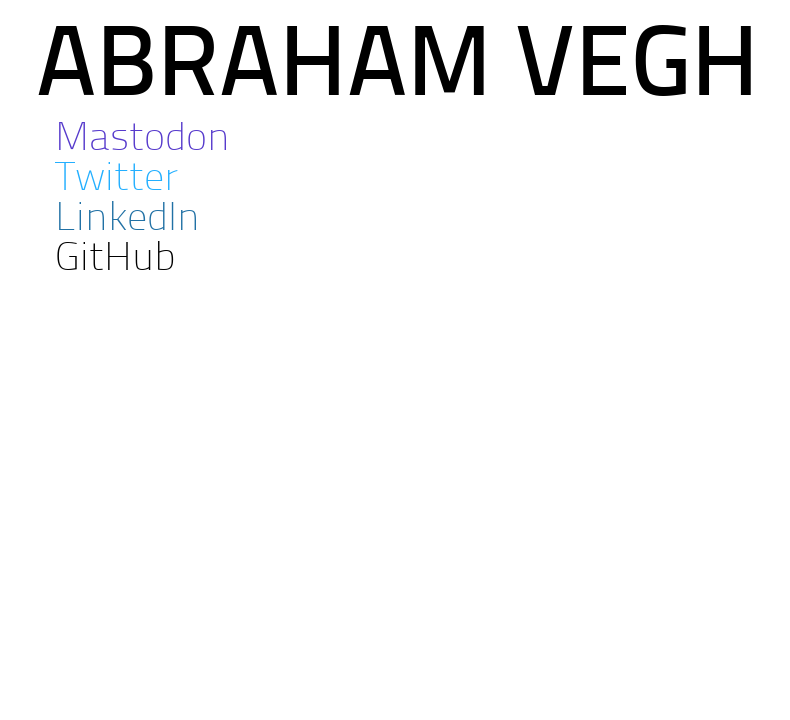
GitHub (115, 260)
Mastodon (142, 140)
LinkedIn (127, 220)
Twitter (116, 180)
